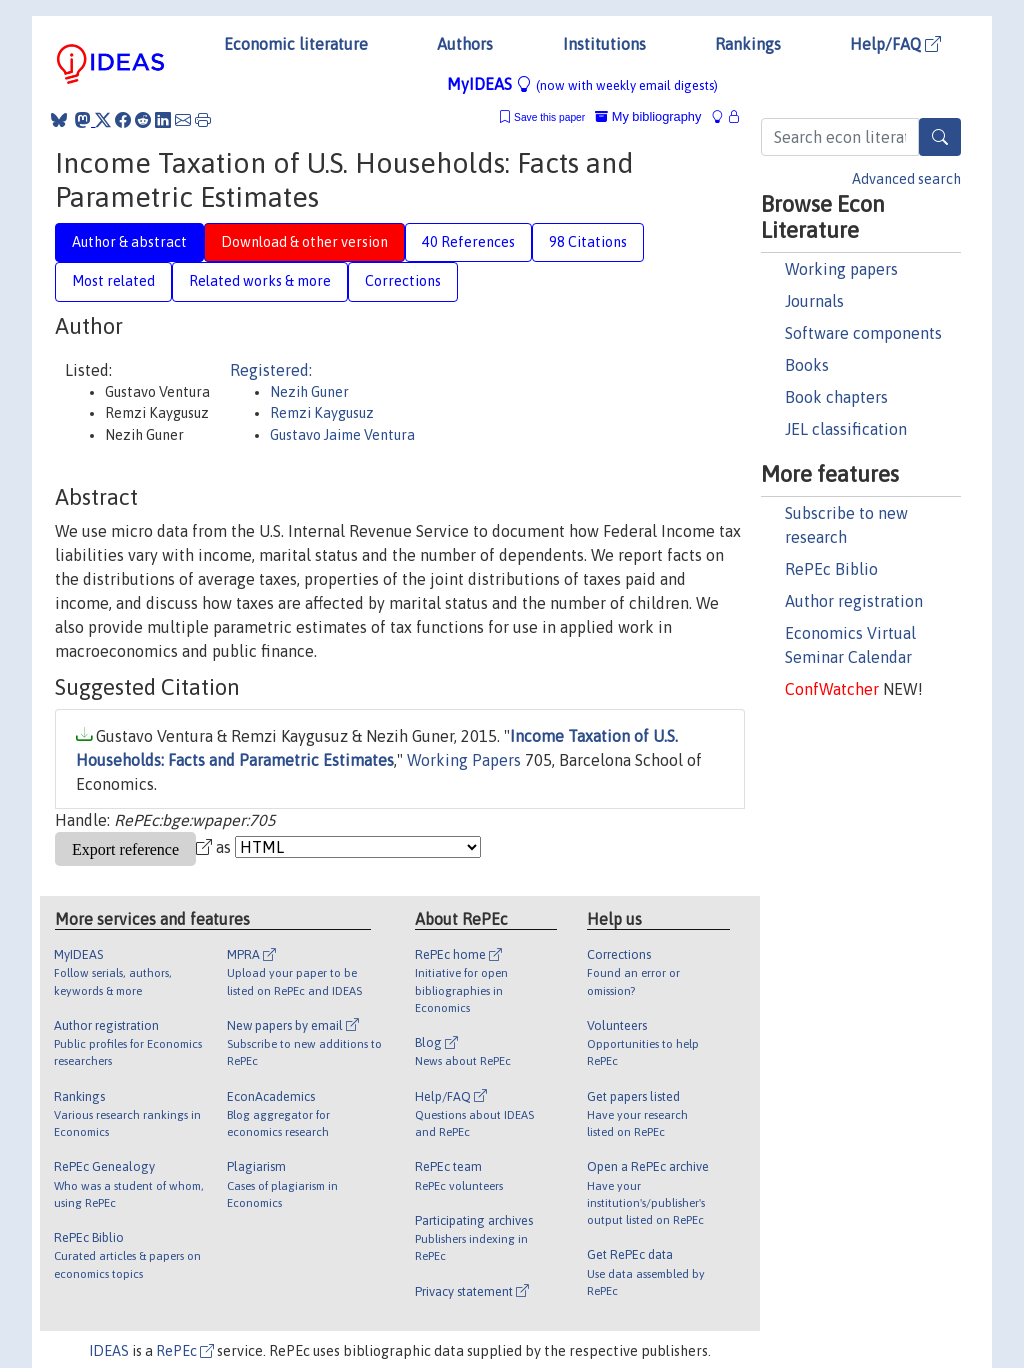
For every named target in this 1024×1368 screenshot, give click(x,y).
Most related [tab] (113, 281)
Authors (465, 44)
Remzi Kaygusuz (322, 413)
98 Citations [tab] (588, 242)
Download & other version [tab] (304, 242)
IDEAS (109, 1351)
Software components (863, 333)
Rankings (748, 44)
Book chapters (836, 397)
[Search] (940, 137)
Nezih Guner (309, 392)
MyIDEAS (582, 84)
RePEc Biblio (831, 569)
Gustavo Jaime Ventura (342, 435)
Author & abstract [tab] (129, 242)
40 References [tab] (468, 242)
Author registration (854, 601)
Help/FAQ (895, 44)
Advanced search (906, 179)
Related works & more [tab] (260, 281)
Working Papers (464, 760)
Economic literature (296, 44)
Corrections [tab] (403, 281)
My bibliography (648, 116)
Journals (814, 301)
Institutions (604, 44)
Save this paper (549, 117)
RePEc (185, 1351)
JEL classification (846, 429)
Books (807, 365)
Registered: (271, 370)
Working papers (841, 269)
